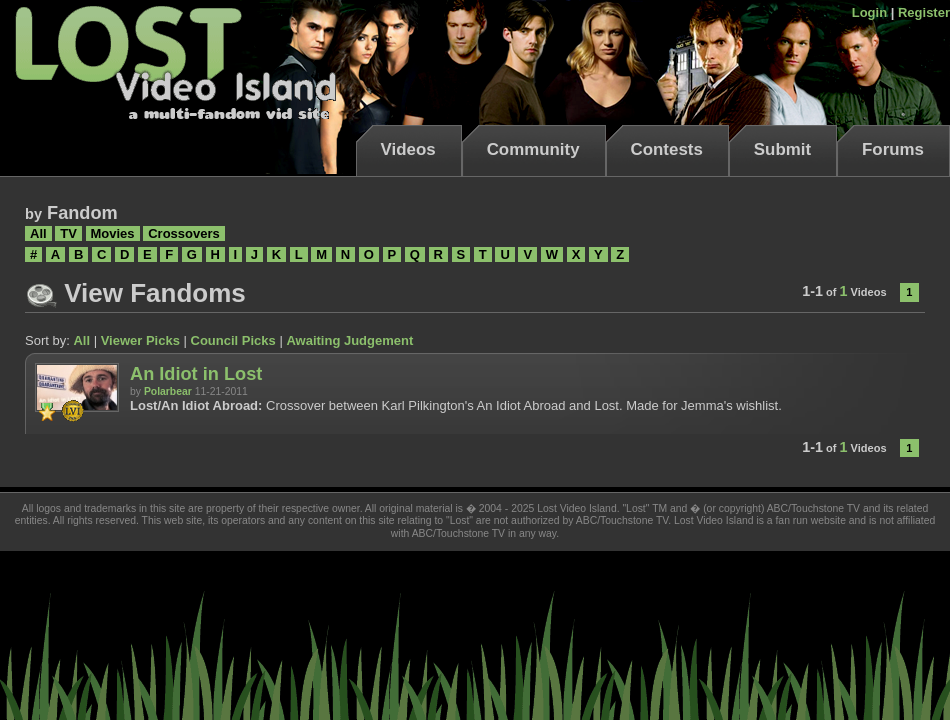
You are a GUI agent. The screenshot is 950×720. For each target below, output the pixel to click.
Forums (893, 149)
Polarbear (168, 391)
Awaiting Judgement (349, 340)
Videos (408, 149)
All (38, 233)
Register (924, 12)
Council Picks (233, 340)
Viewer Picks (140, 340)
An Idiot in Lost (196, 374)
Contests (667, 149)
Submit (782, 149)
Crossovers (184, 233)
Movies (113, 233)
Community (533, 149)
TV (68, 233)
